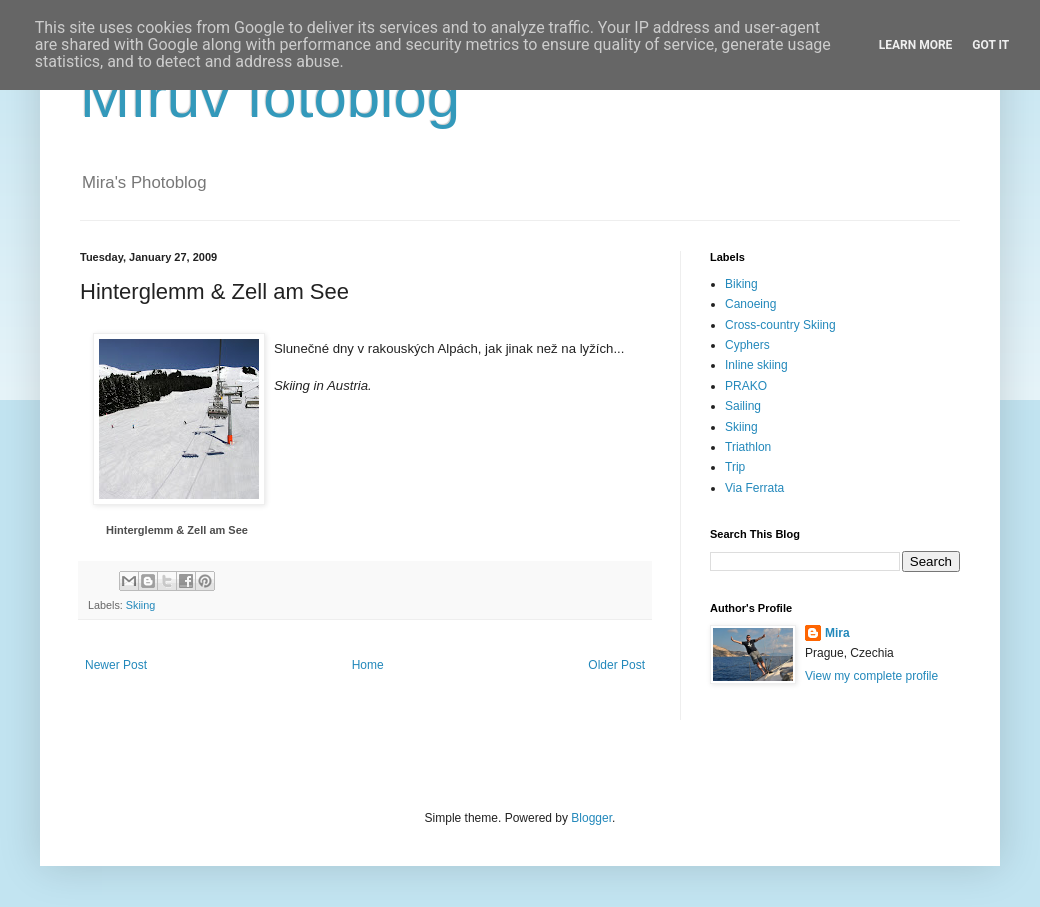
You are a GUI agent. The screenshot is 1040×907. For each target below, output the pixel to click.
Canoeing (750, 304)
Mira (837, 633)
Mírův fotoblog (270, 96)
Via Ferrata (754, 488)
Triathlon (748, 447)
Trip (735, 467)
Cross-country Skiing (780, 325)
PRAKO (746, 386)
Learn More (916, 45)
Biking (741, 284)
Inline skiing (756, 365)
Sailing (743, 406)
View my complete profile (871, 676)
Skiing (140, 605)
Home (368, 665)
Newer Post (116, 665)
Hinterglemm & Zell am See (177, 530)
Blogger (591, 818)
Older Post (616, 665)
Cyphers (747, 345)
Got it (990, 45)
